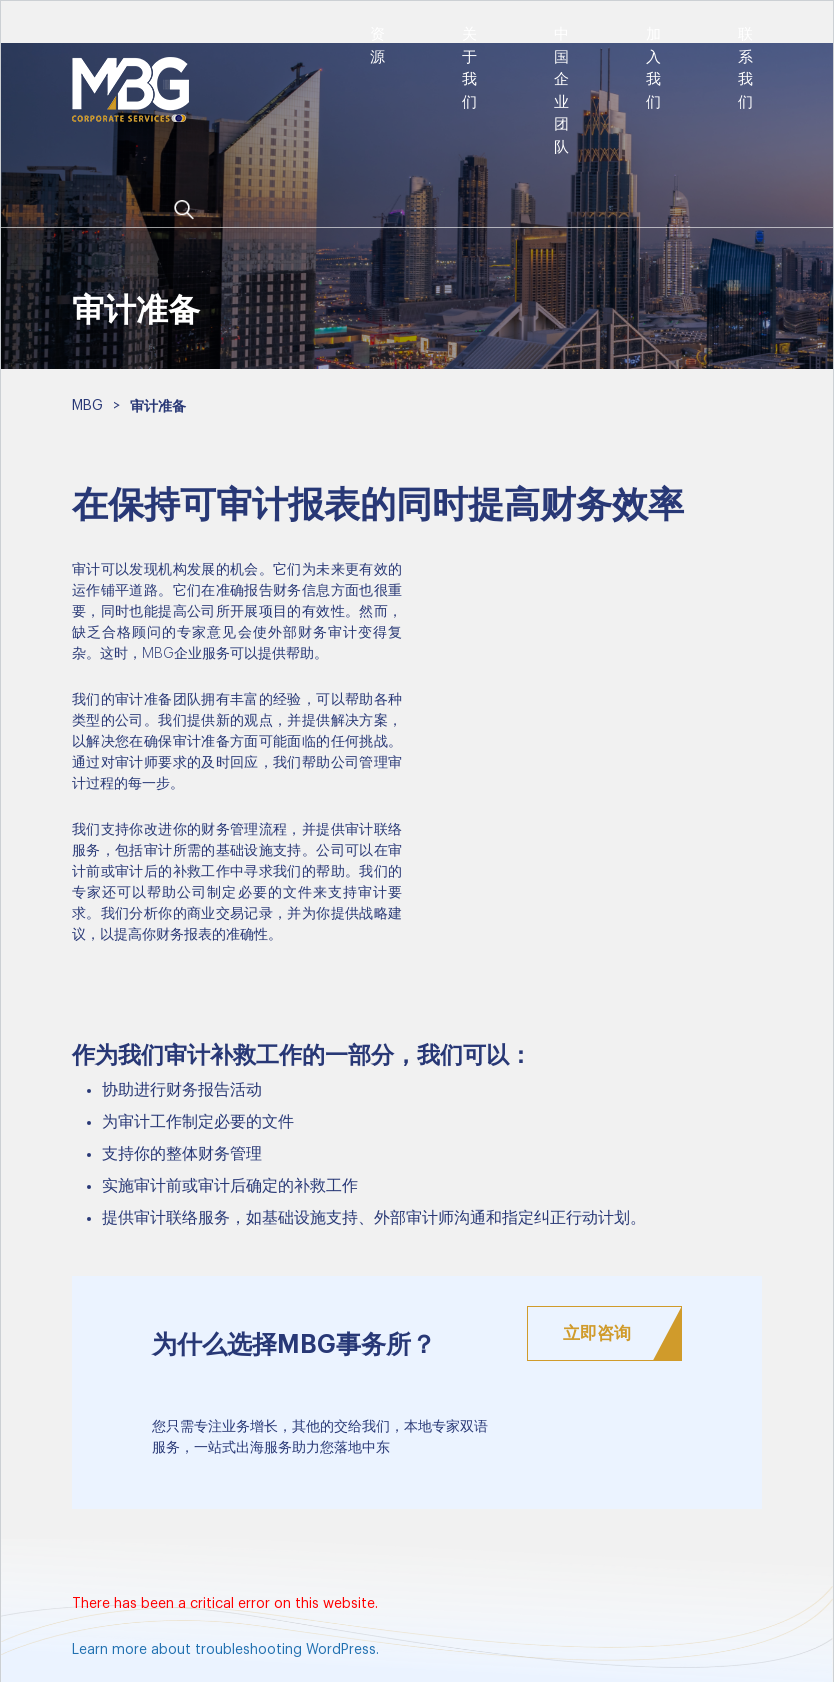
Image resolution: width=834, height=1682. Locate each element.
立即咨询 (597, 1333)
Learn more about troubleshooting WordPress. (225, 1650)
